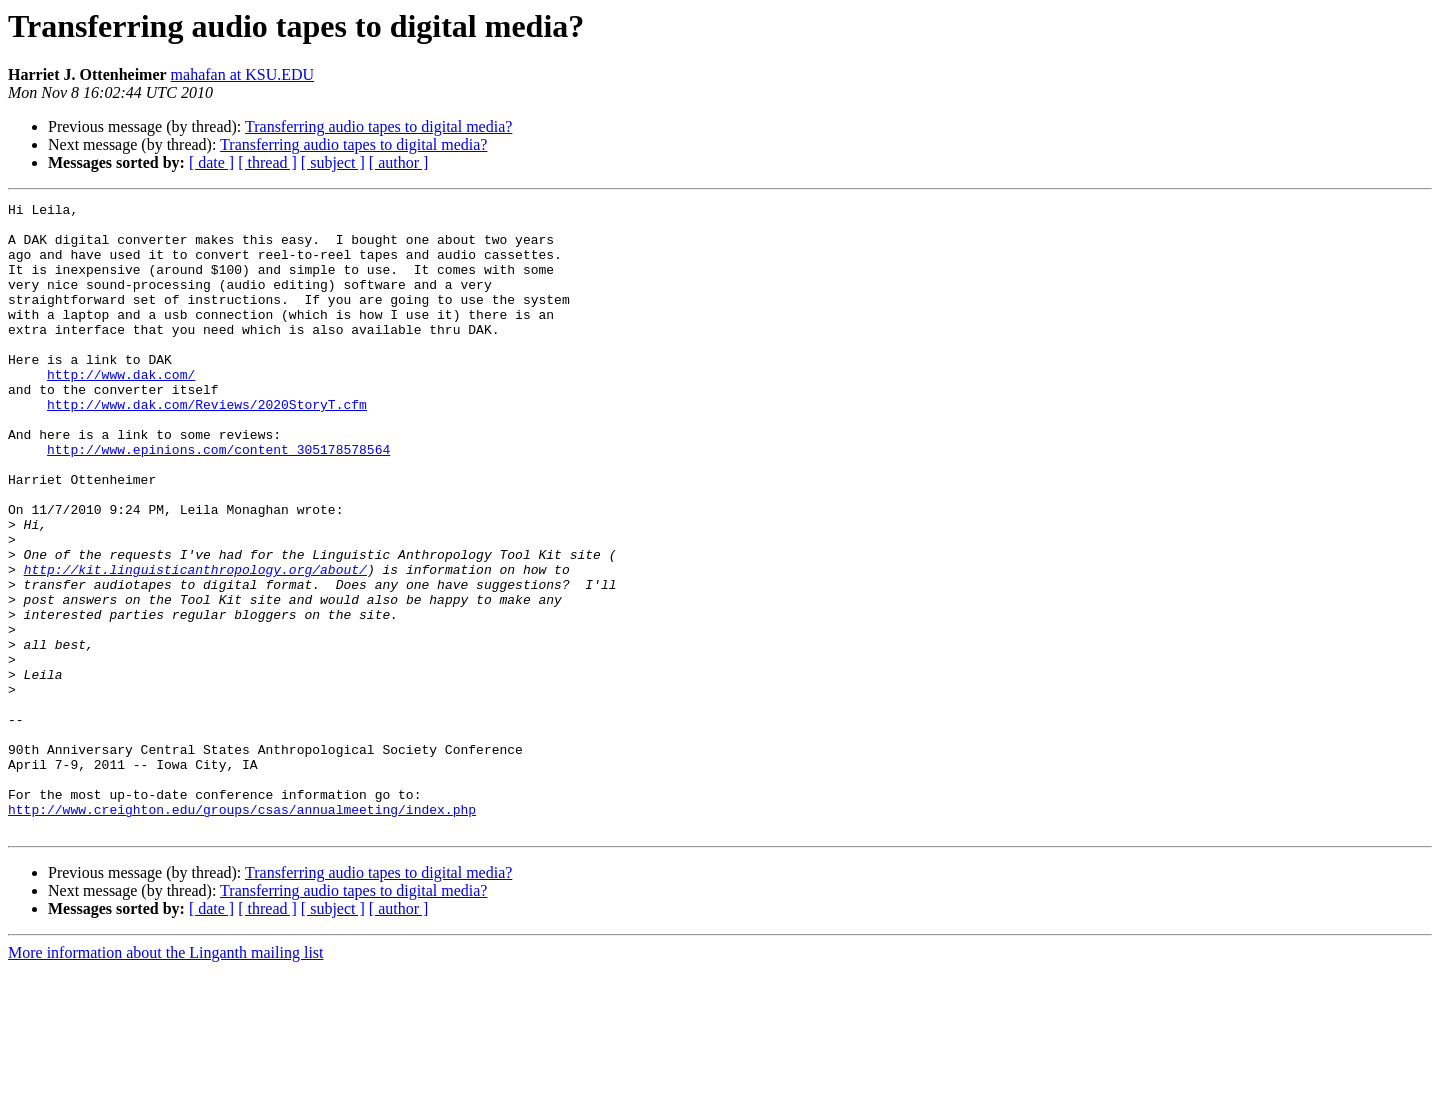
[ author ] (399, 162)
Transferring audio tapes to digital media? (378, 126)
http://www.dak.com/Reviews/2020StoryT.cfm (207, 446)
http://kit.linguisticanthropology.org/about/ (195, 644)
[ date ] (211, 162)
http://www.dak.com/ (121, 410)
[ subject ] (333, 162)
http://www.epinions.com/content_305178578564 (218, 500)
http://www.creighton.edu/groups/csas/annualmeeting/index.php (242, 932)
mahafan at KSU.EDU (243, 74)
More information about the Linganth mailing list (166, 1078)
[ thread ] (267, 162)
